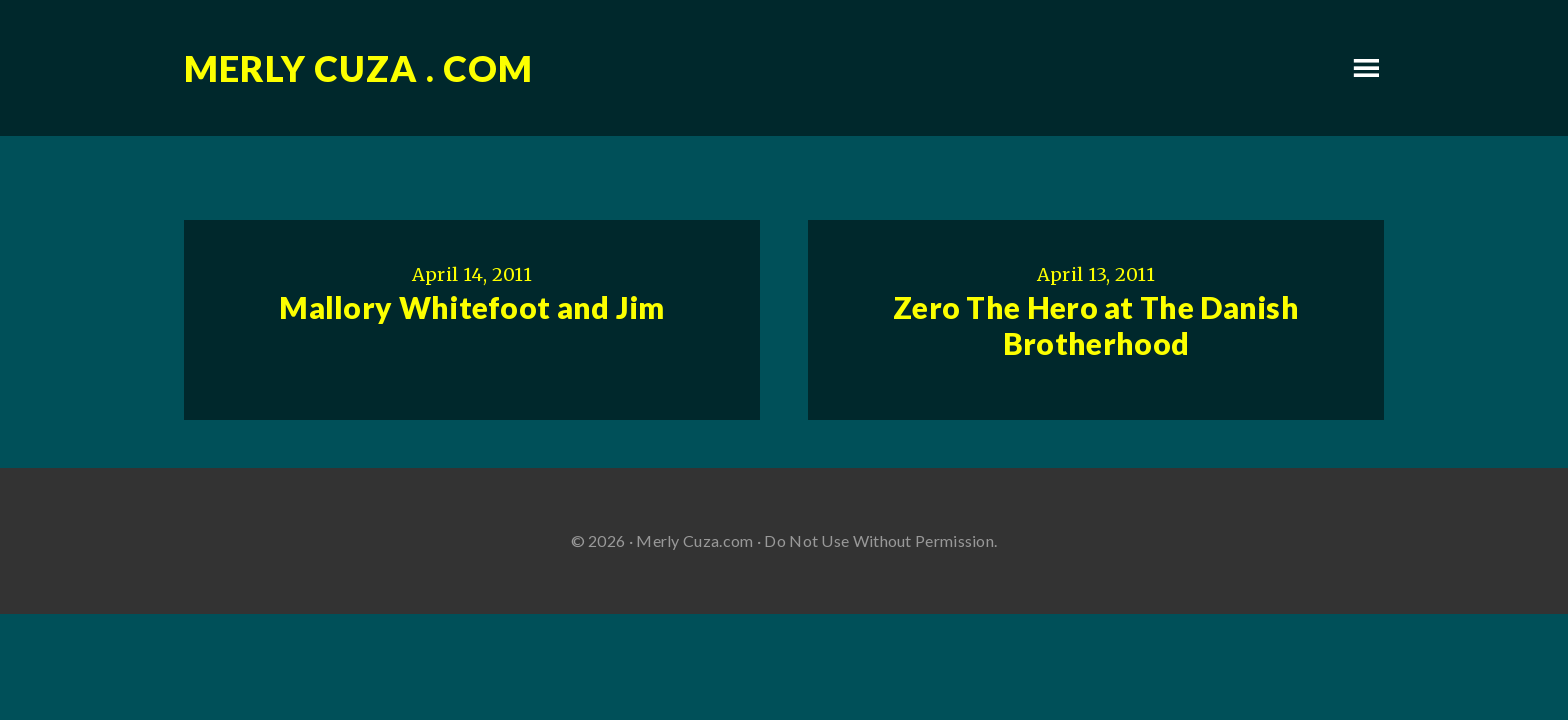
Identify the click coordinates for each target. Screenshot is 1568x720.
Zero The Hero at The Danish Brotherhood (1096, 325)
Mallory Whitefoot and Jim (472, 307)
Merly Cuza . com (358, 68)
